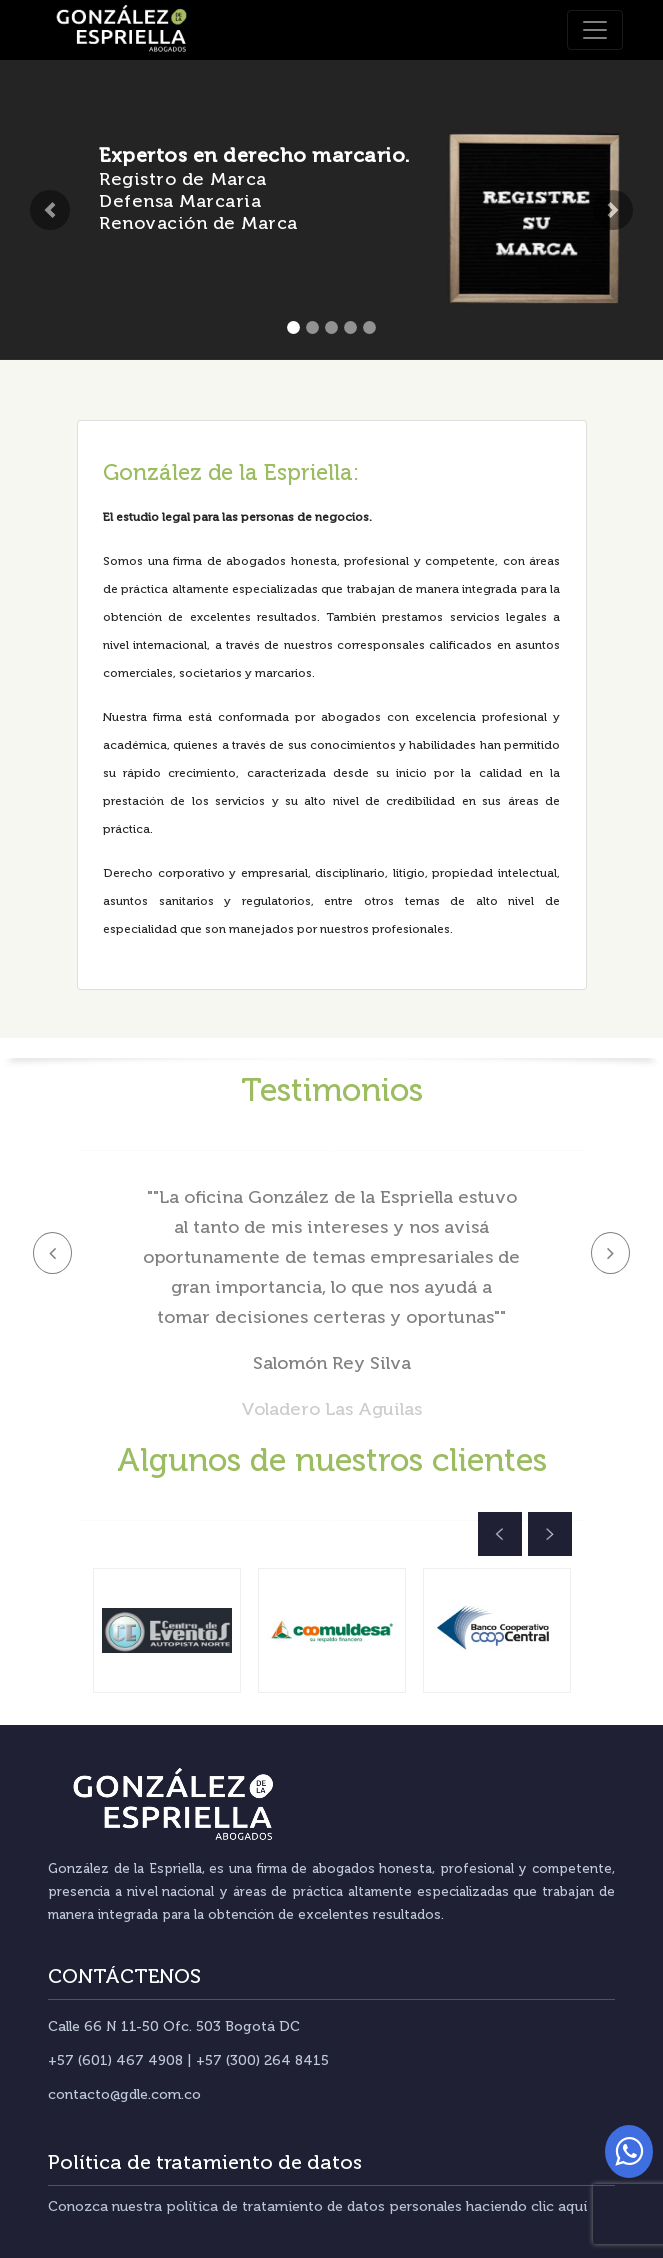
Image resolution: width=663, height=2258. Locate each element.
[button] (49, 210)
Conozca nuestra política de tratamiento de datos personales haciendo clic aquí (317, 2206)
